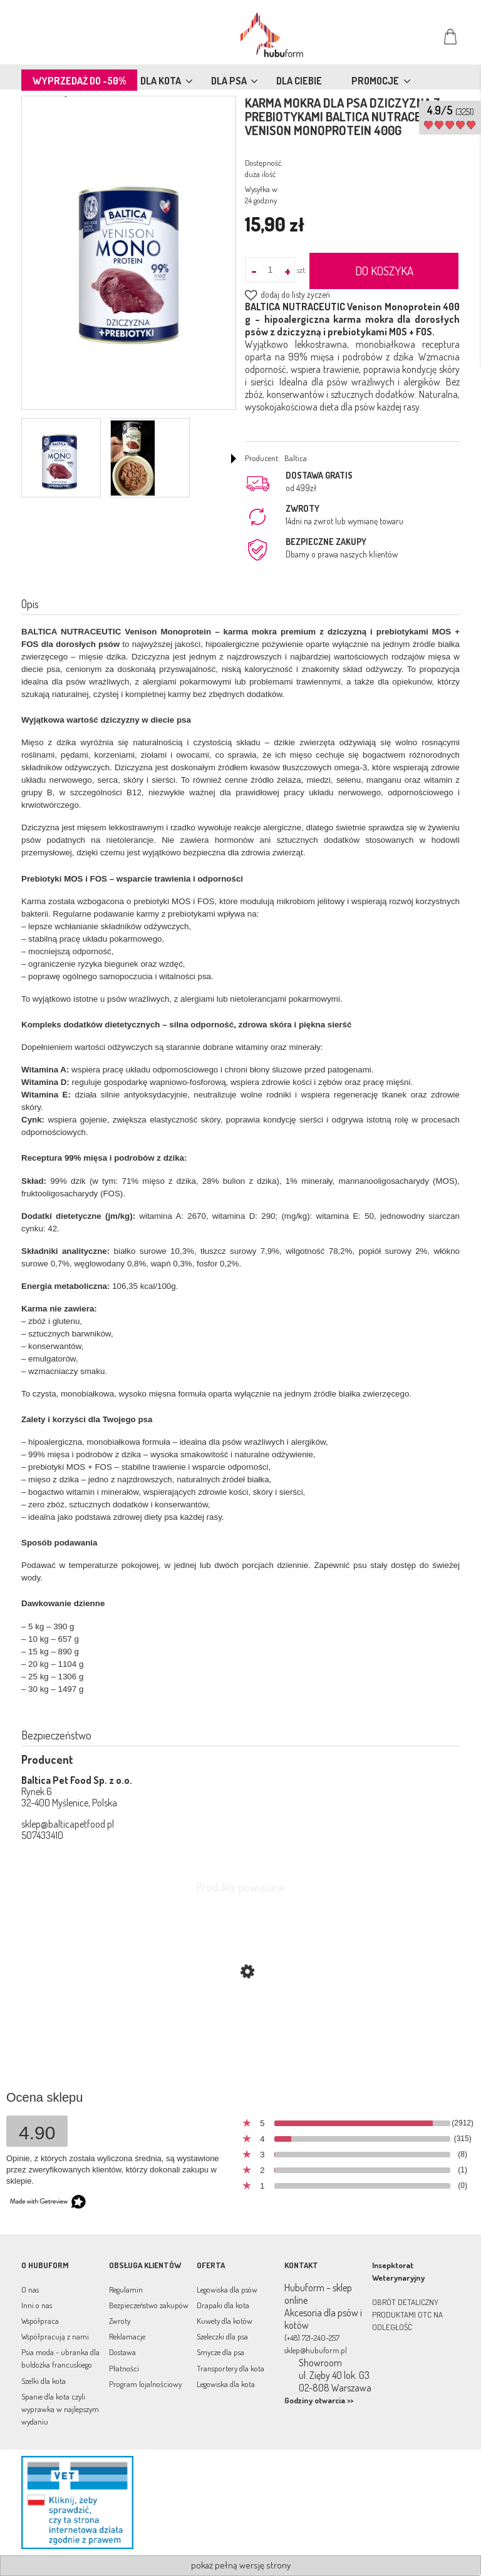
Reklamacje (127, 2336)
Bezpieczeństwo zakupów (149, 2305)
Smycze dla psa (220, 2352)
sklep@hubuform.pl (315, 2350)
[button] (233, 459)
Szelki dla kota (43, 2381)
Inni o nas (36, 2305)
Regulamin (126, 2289)
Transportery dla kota (230, 2368)
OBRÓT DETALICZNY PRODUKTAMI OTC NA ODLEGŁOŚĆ (407, 2314)
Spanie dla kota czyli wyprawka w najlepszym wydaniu (60, 2408)
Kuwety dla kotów (224, 2321)
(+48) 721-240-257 (311, 2338)
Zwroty (119, 2321)
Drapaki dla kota (223, 2305)
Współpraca (40, 2321)
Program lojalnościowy (145, 2384)
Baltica (295, 458)
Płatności (124, 2368)
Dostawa (122, 2352)
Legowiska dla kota (226, 2384)
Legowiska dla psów (227, 2289)
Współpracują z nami (55, 2336)
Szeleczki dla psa (222, 2336)
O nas (30, 2289)
